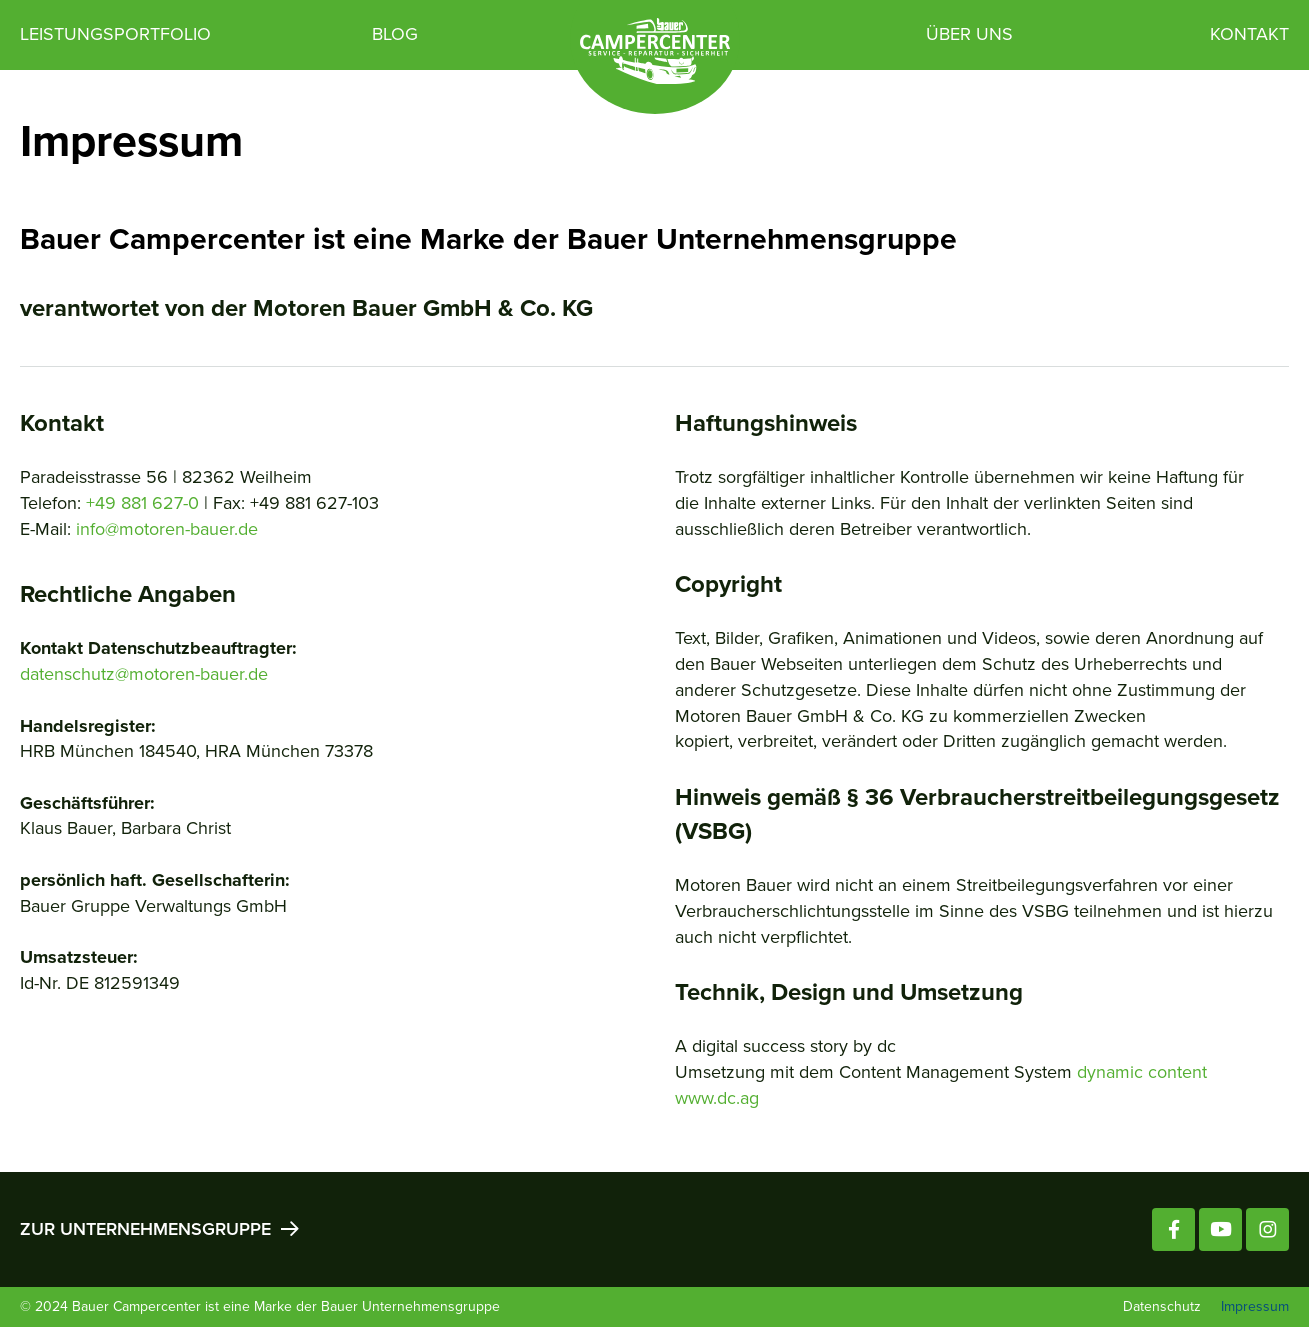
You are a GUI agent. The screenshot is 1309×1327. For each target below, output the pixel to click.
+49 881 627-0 (142, 503)
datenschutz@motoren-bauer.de (144, 674)
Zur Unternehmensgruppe (158, 1228)
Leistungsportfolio (115, 34)
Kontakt (1249, 34)
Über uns (969, 34)
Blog (395, 34)
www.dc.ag (717, 1098)
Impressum (1255, 1306)
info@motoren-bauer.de (167, 529)
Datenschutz (1162, 1306)
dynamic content (1142, 1072)
